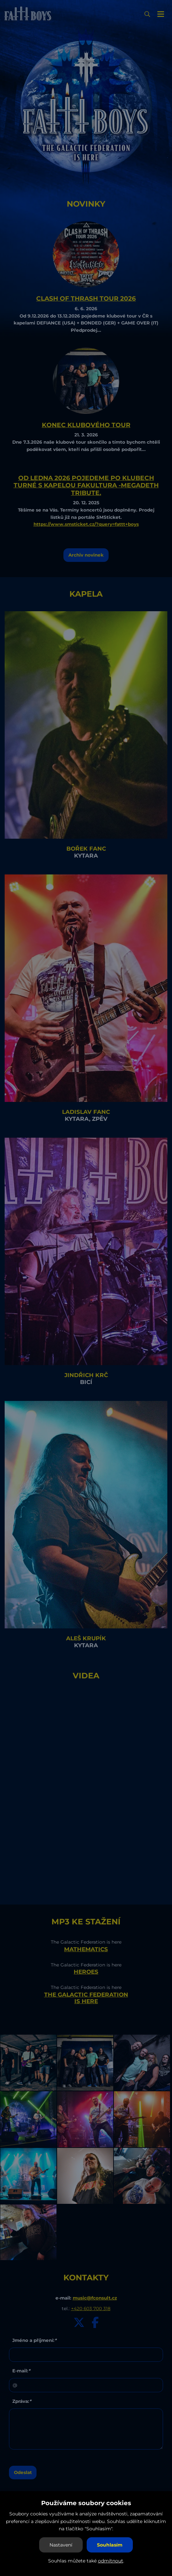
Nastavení (60, 2545)
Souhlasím (110, 2545)
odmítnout (110, 2561)
